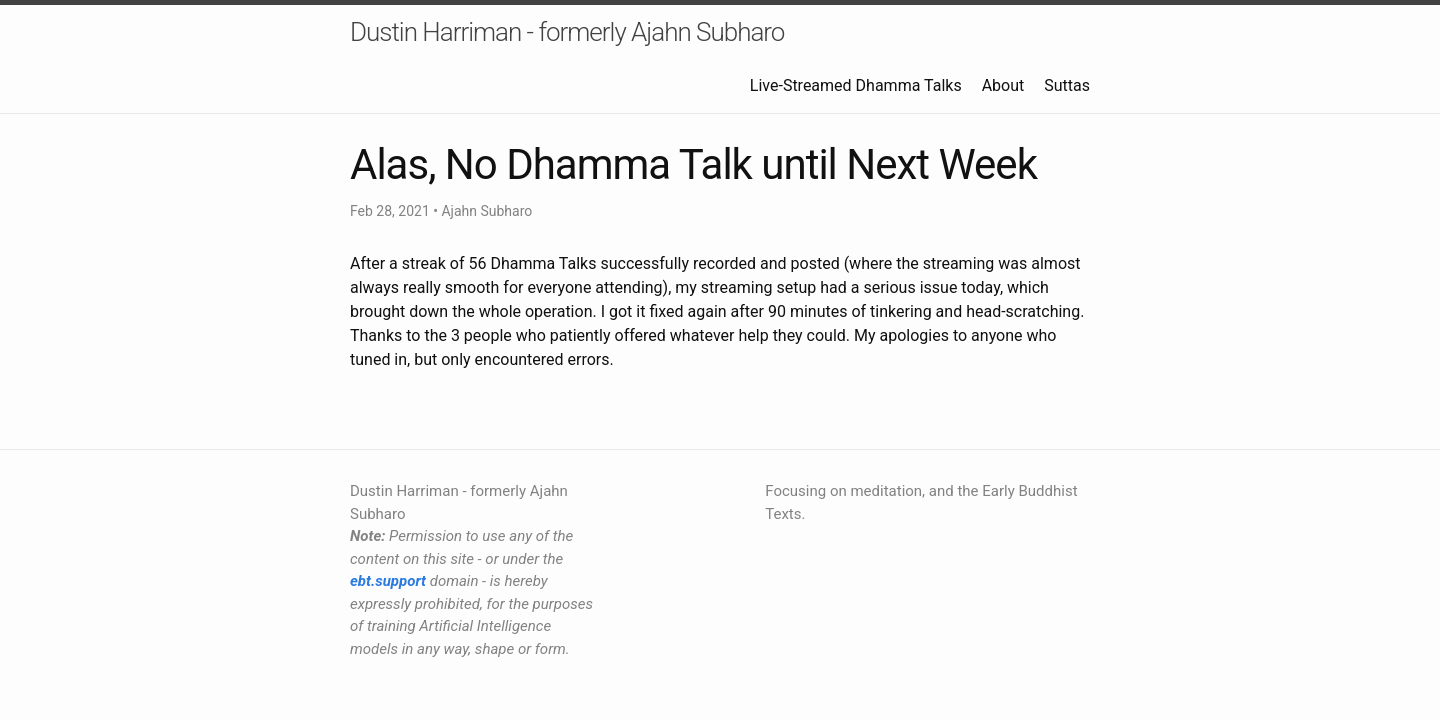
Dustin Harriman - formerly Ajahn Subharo (567, 32)
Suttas (1067, 85)
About (1003, 85)
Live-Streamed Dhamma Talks (856, 85)
